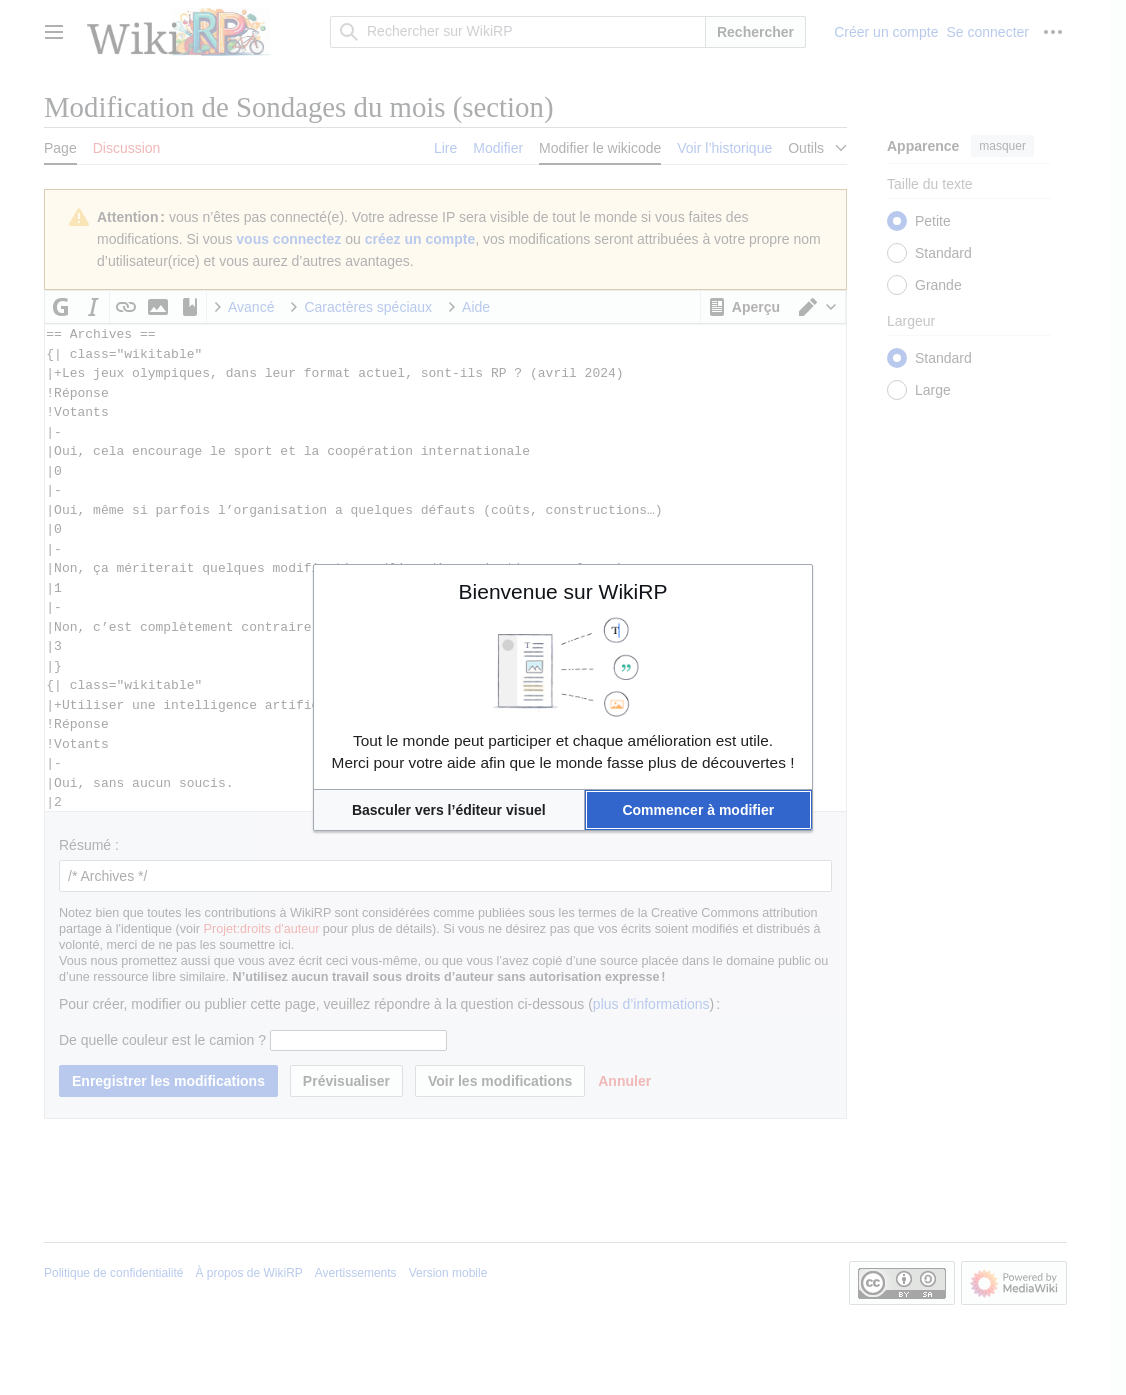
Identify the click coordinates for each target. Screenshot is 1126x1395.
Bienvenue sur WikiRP (563, 591)
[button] (449, 810)
